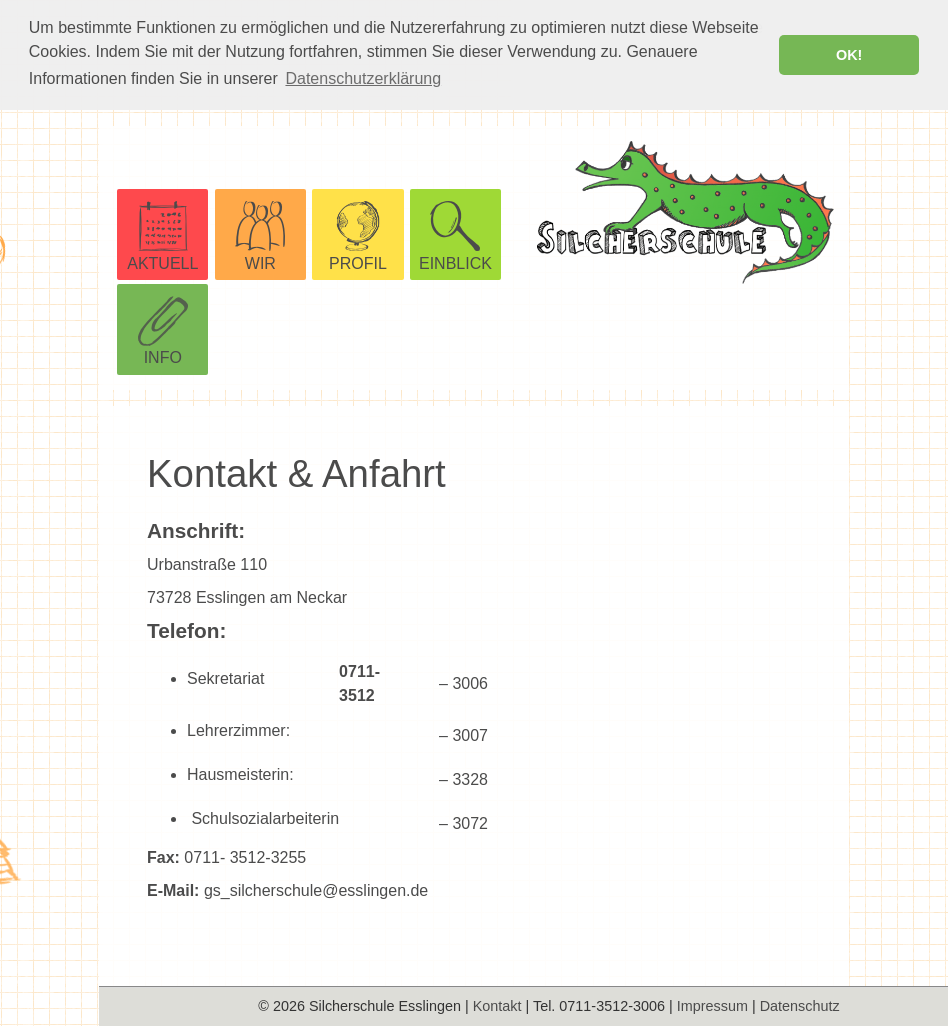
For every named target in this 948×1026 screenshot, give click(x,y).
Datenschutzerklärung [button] (363, 78)
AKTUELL (162, 262)
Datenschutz (800, 1006)
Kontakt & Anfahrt (296, 472)
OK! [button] (849, 55)
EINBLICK (455, 262)
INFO (163, 356)
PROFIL (358, 262)
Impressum (712, 1006)
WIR (260, 262)
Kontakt (497, 1006)
